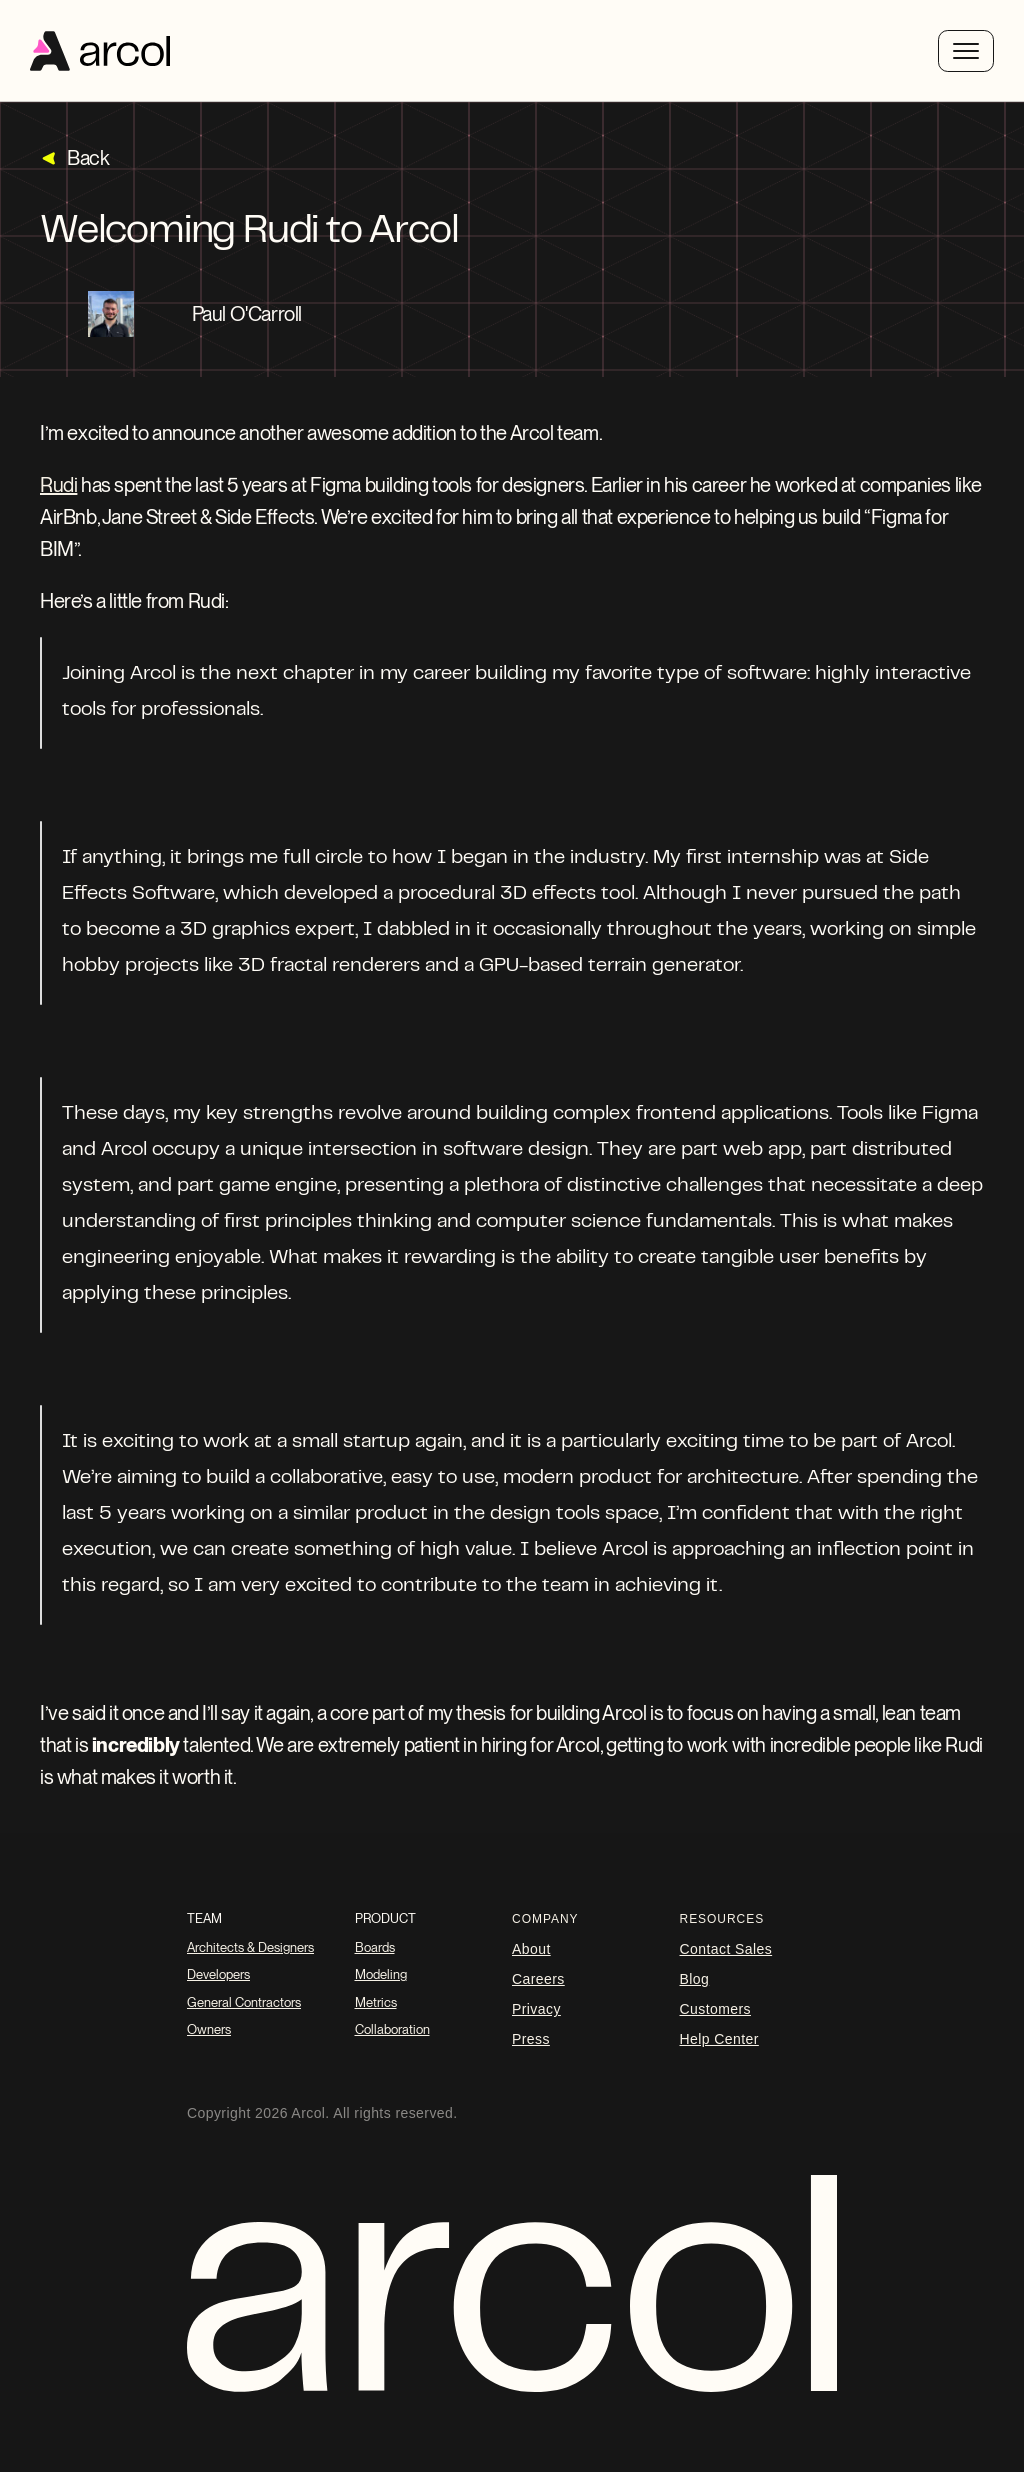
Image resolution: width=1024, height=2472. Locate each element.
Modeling (381, 1974)
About (531, 1949)
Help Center (719, 2039)
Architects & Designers (250, 1947)
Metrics (376, 2002)
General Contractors (244, 2002)
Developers (218, 1974)
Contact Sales (726, 1949)
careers (538, 1979)
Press (531, 2039)
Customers (715, 2009)
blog (695, 1979)
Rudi (58, 485)
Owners (209, 2029)
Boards (375, 1947)
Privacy (536, 2009)
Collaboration (392, 2029)
